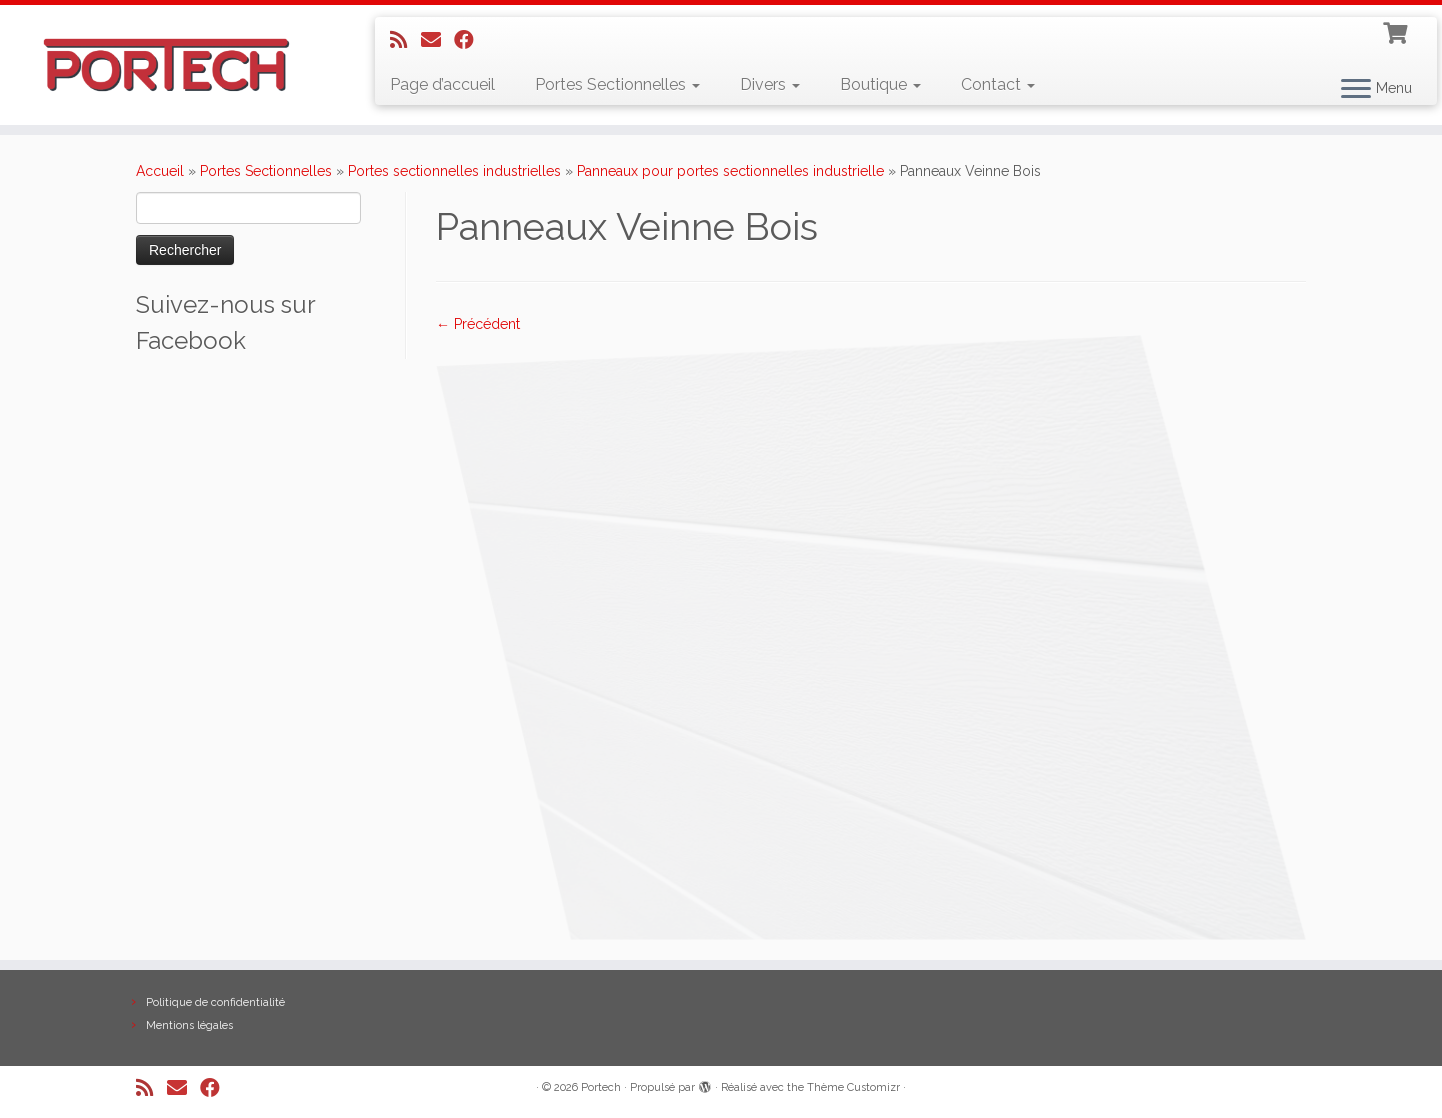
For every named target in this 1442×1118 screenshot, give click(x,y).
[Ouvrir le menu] (1356, 90)
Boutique (880, 84)
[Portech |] (166, 65)
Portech (601, 1087)
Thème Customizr (853, 1087)
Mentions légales (189, 1025)
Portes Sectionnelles (617, 84)
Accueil (160, 171)
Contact (998, 84)
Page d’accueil (442, 84)
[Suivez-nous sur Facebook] (470, 40)
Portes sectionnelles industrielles (454, 171)
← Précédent (478, 324)
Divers (770, 84)
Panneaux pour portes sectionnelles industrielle (730, 171)
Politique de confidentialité (215, 1002)
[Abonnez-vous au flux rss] (405, 40)
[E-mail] (437, 40)
